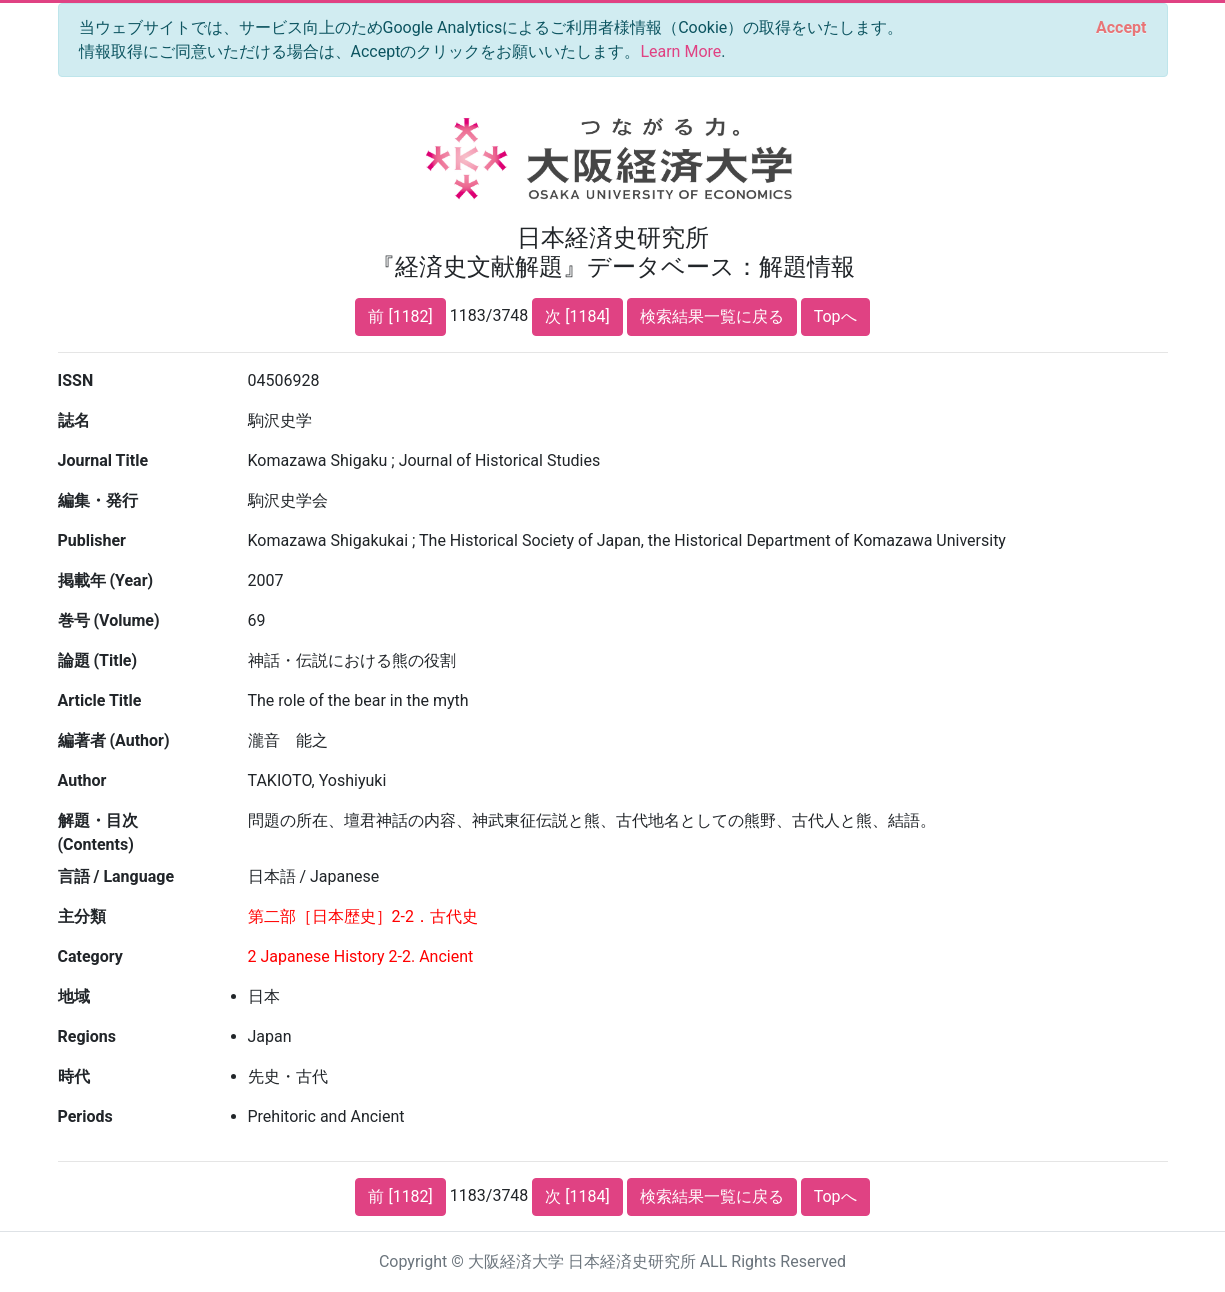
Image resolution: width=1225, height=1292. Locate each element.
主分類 (82, 916)
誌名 (74, 420)
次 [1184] (577, 316)
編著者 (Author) (114, 740)
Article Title (100, 700)
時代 (74, 1076)
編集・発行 (98, 500)
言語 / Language (116, 876)
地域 (74, 996)
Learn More (680, 51)
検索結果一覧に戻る (712, 316)
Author (82, 780)
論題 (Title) (98, 660)
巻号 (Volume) (109, 620)
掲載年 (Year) (106, 580)
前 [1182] (400, 316)
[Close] (1121, 28)
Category (90, 956)
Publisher (92, 540)
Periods (85, 1116)
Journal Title (103, 460)
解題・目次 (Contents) (98, 832)
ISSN (76, 380)
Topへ (835, 316)
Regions (87, 1036)
